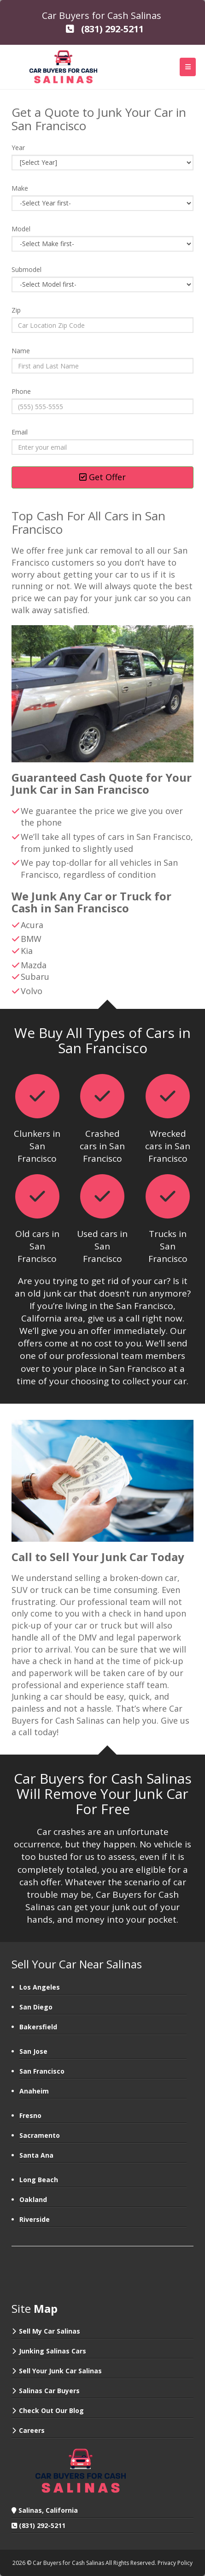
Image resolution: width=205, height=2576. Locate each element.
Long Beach (38, 2179)
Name (21, 350)
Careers (32, 2430)
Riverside (34, 2219)
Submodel (26, 269)
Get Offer (102, 477)
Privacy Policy (175, 2563)
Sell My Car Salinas (49, 2331)
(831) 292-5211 (42, 2525)
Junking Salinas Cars (52, 2351)
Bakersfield (38, 2026)
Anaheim (34, 2091)
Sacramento (39, 2135)
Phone (21, 391)
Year (18, 147)
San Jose (33, 2051)
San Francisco (41, 2071)
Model (21, 228)
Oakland (33, 2199)
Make (20, 188)
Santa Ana (36, 2155)
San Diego (36, 2007)
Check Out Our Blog (51, 2410)
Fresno (30, 2115)
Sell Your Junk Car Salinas (60, 2370)
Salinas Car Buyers (49, 2390)
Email (20, 432)
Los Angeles (39, 1987)
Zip (16, 310)
